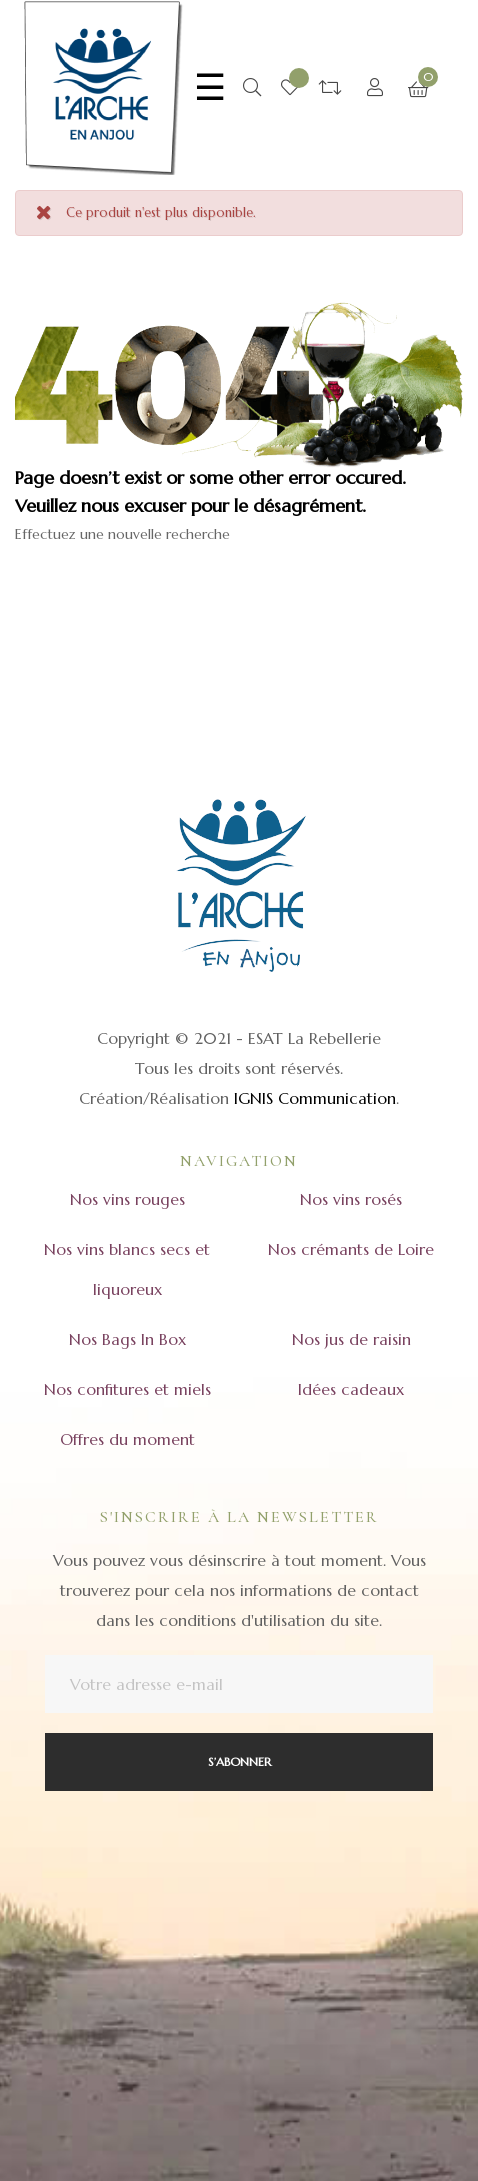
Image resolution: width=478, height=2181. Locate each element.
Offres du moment (127, 1439)
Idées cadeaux (351, 1389)
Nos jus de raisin (351, 1339)
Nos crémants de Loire (351, 1249)
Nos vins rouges (127, 1199)
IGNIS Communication (315, 1098)
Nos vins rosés (351, 1199)
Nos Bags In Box (127, 1339)
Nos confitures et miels (127, 1389)
